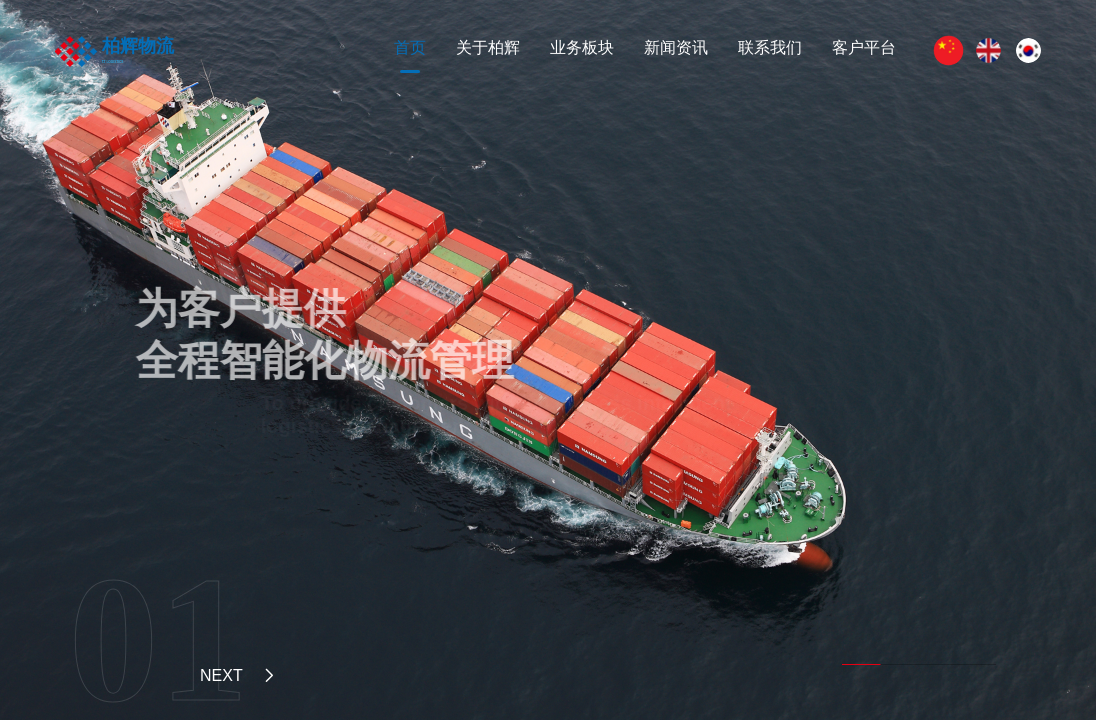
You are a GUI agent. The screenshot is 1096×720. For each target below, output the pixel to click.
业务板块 (582, 47)
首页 (410, 47)
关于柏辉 (488, 47)
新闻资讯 (676, 47)
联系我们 (770, 47)
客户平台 (864, 47)
